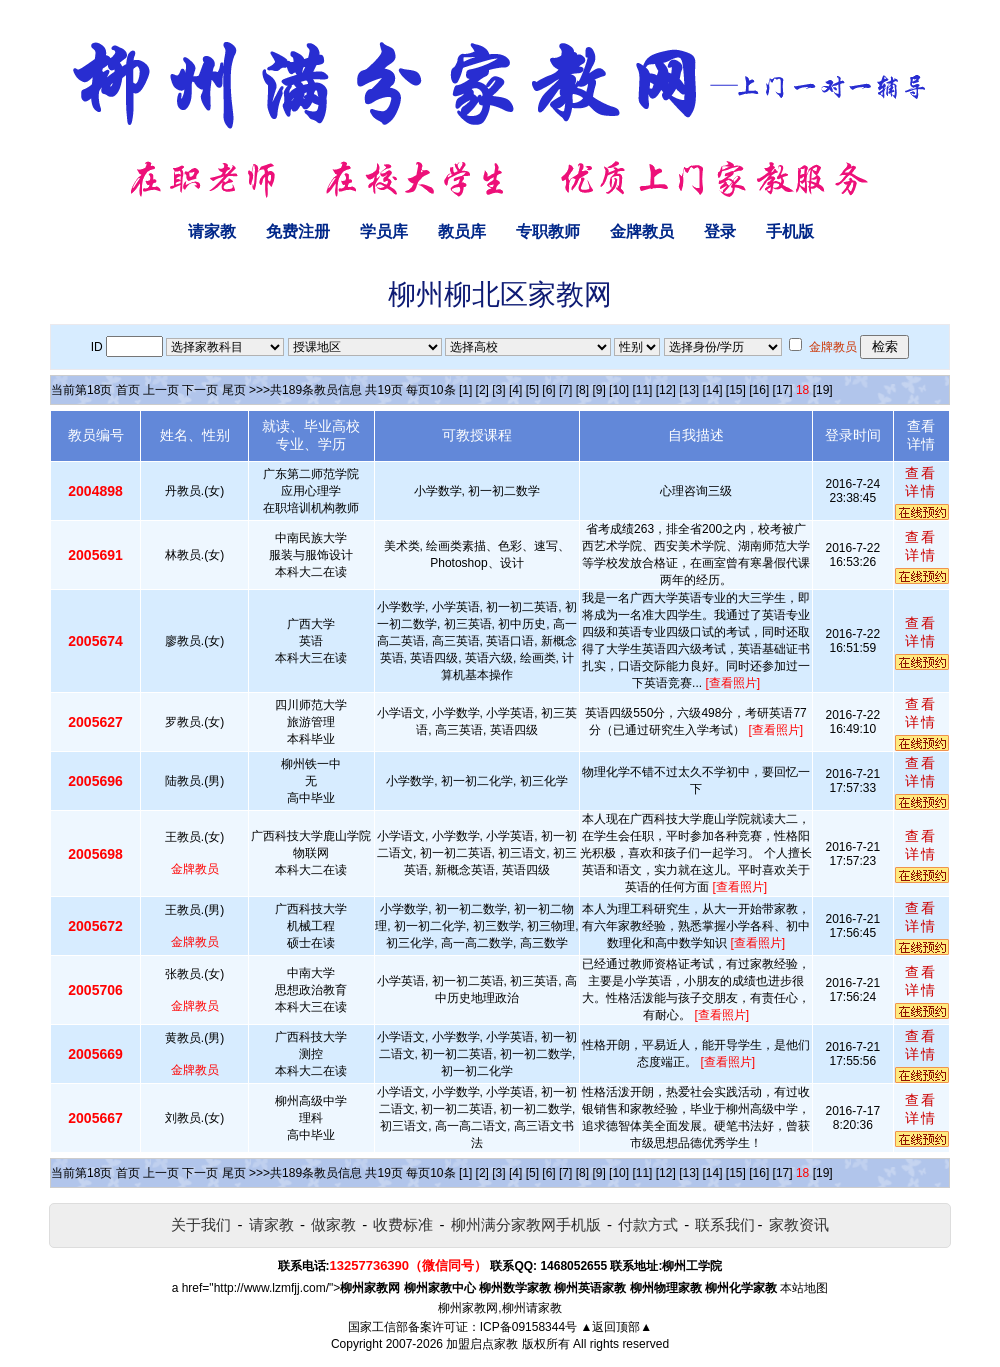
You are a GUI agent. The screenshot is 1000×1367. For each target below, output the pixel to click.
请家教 (212, 231)
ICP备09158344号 (528, 1327)
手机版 (790, 231)
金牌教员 (642, 231)
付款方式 (648, 1224)
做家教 (333, 1224)
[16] (759, 390)
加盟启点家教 (482, 1344)
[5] (532, 390)
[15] (736, 390)
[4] (515, 390)
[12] (666, 390)
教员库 (462, 231)
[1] (465, 390)
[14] (713, 390)
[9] (598, 390)
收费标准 (403, 1224)
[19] (823, 390)
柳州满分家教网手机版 (526, 1224)
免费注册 (298, 231)
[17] (783, 390)
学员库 (384, 231)
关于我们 (201, 1224)
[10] (619, 390)
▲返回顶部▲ (616, 1327)
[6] (548, 390)
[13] (689, 390)
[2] (482, 390)
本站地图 (804, 1288)
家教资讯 (799, 1224)
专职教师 (548, 231)
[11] (642, 390)
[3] (498, 390)
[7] (565, 390)
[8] (582, 390)
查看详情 (921, 482)
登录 (720, 231)
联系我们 (725, 1224)
